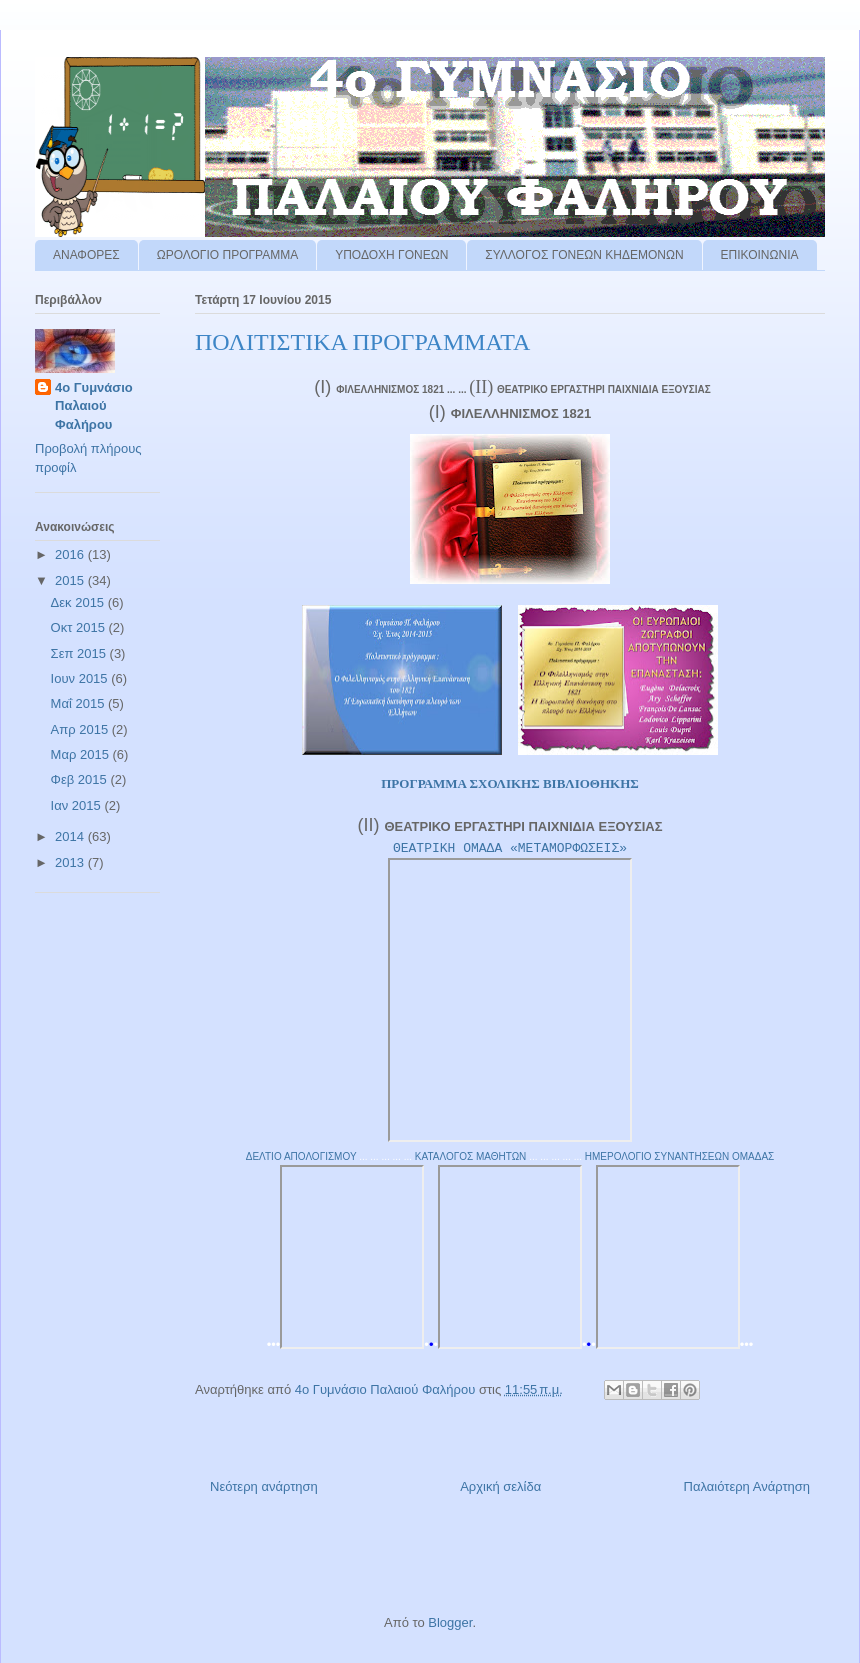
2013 (71, 862)
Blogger (450, 1622)
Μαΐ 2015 (79, 703)
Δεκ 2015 (79, 602)
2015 (71, 580)
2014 (71, 836)
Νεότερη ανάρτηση (264, 1486)
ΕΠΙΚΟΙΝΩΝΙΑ (760, 255)
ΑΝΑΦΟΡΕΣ (86, 255)
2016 (71, 554)
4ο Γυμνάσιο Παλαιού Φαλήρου (94, 405)
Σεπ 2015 (80, 653)
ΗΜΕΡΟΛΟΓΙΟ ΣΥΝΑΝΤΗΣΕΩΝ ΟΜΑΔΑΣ (680, 1156)
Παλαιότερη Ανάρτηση (747, 1486)
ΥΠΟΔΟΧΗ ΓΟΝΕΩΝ (391, 255)
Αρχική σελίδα (500, 1486)
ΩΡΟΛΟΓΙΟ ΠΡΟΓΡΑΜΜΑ (228, 255)
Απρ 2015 (81, 729)
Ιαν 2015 (78, 805)
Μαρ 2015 (82, 754)
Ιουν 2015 (81, 678)
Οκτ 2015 (80, 627)
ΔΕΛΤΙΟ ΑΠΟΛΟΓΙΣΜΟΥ (301, 1156)
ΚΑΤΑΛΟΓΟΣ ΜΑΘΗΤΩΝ (471, 1156)
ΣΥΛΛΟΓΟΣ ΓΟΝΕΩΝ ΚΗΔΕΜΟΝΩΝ (584, 255)
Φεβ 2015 (81, 779)
